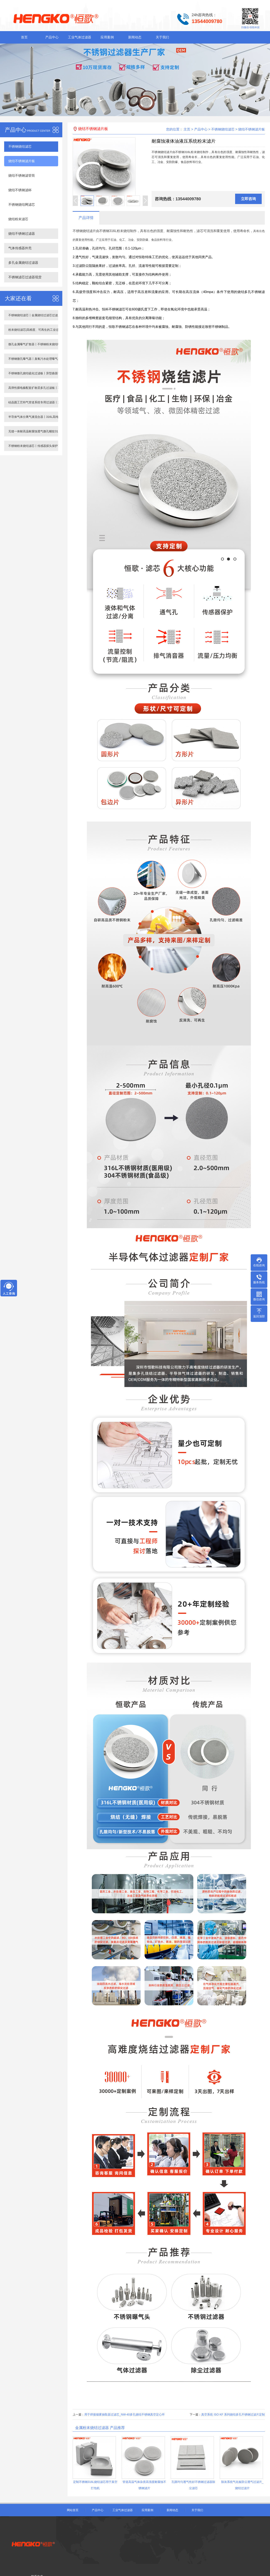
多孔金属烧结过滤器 (23, 262)
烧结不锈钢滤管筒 (21, 175)
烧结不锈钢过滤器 (21, 233)
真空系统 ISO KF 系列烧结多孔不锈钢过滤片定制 (233, 2414)
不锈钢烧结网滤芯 (21, 204)
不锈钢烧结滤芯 (20, 146)
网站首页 (73, 2510)
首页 (24, 37)
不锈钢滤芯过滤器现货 (25, 277)
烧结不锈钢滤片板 (21, 161)
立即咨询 (248, 199)
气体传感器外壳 (20, 248)
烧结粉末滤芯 (18, 219)
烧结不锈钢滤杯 (20, 190)
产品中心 (52, 37)
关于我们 (162, 37)
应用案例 (107, 37)
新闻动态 (134, 37)
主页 (187, 129)
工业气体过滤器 (79, 37)
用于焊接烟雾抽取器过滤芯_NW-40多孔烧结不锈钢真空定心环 (124, 2414)
